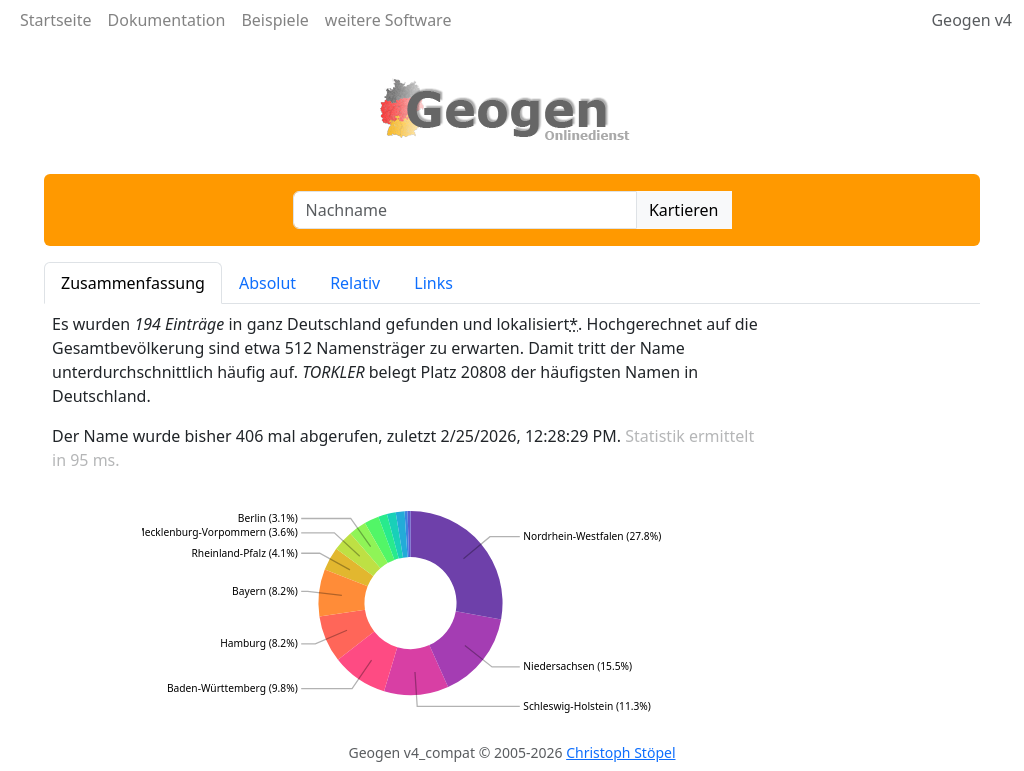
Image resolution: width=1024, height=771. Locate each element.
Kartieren (684, 210)
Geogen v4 (971, 20)
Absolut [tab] (267, 283)
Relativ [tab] (355, 283)
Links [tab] (433, 283)
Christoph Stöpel (620, 752)
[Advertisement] (882, 520)
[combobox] (465, 210)
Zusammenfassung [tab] (133, 283)
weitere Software (388, 20)
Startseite (56, 20)
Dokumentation (167, 20)
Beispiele (274, 20)
